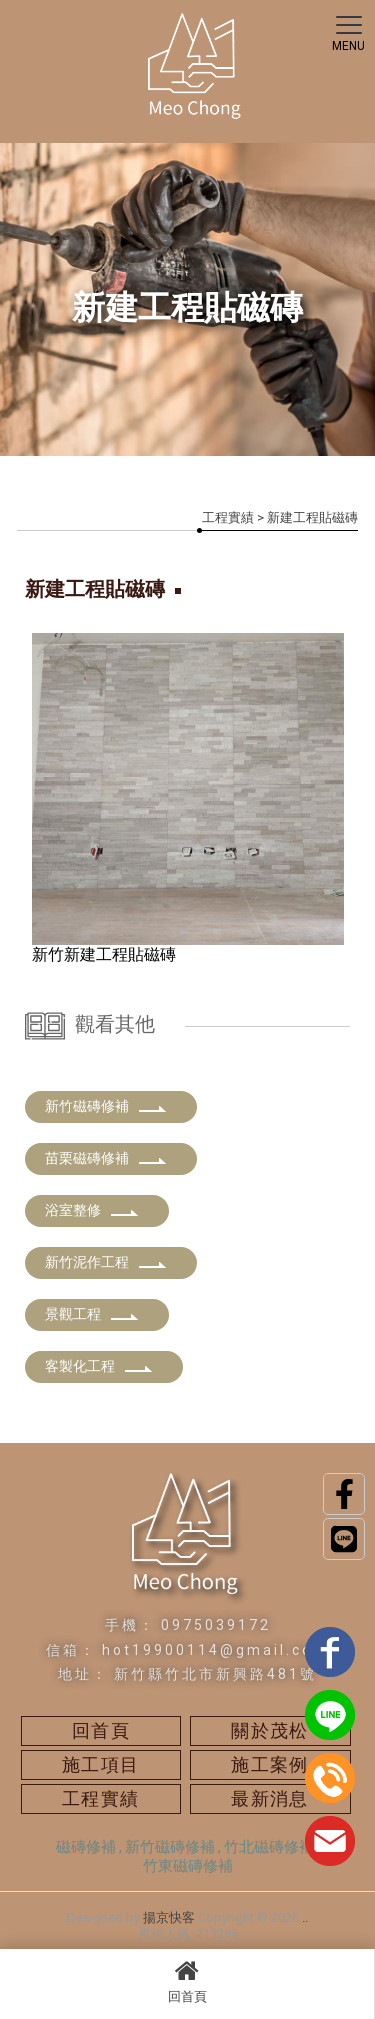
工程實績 (228, 517)
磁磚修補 (86, 1847)
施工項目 (101, 1764)
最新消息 (270, 1798)
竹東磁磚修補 (188, 1866)
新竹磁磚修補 (106, 1106)
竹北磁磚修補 (269, 1847)
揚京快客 (169, 1917)
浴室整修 (92, 1210)
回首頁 (187, 1981)
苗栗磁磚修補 (106, 1158)
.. (305, 1917)
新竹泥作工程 (106, 1262)
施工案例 (270, 1764)
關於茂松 (270, 1730)
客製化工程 (99, 1366)
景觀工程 (92, 1314)
